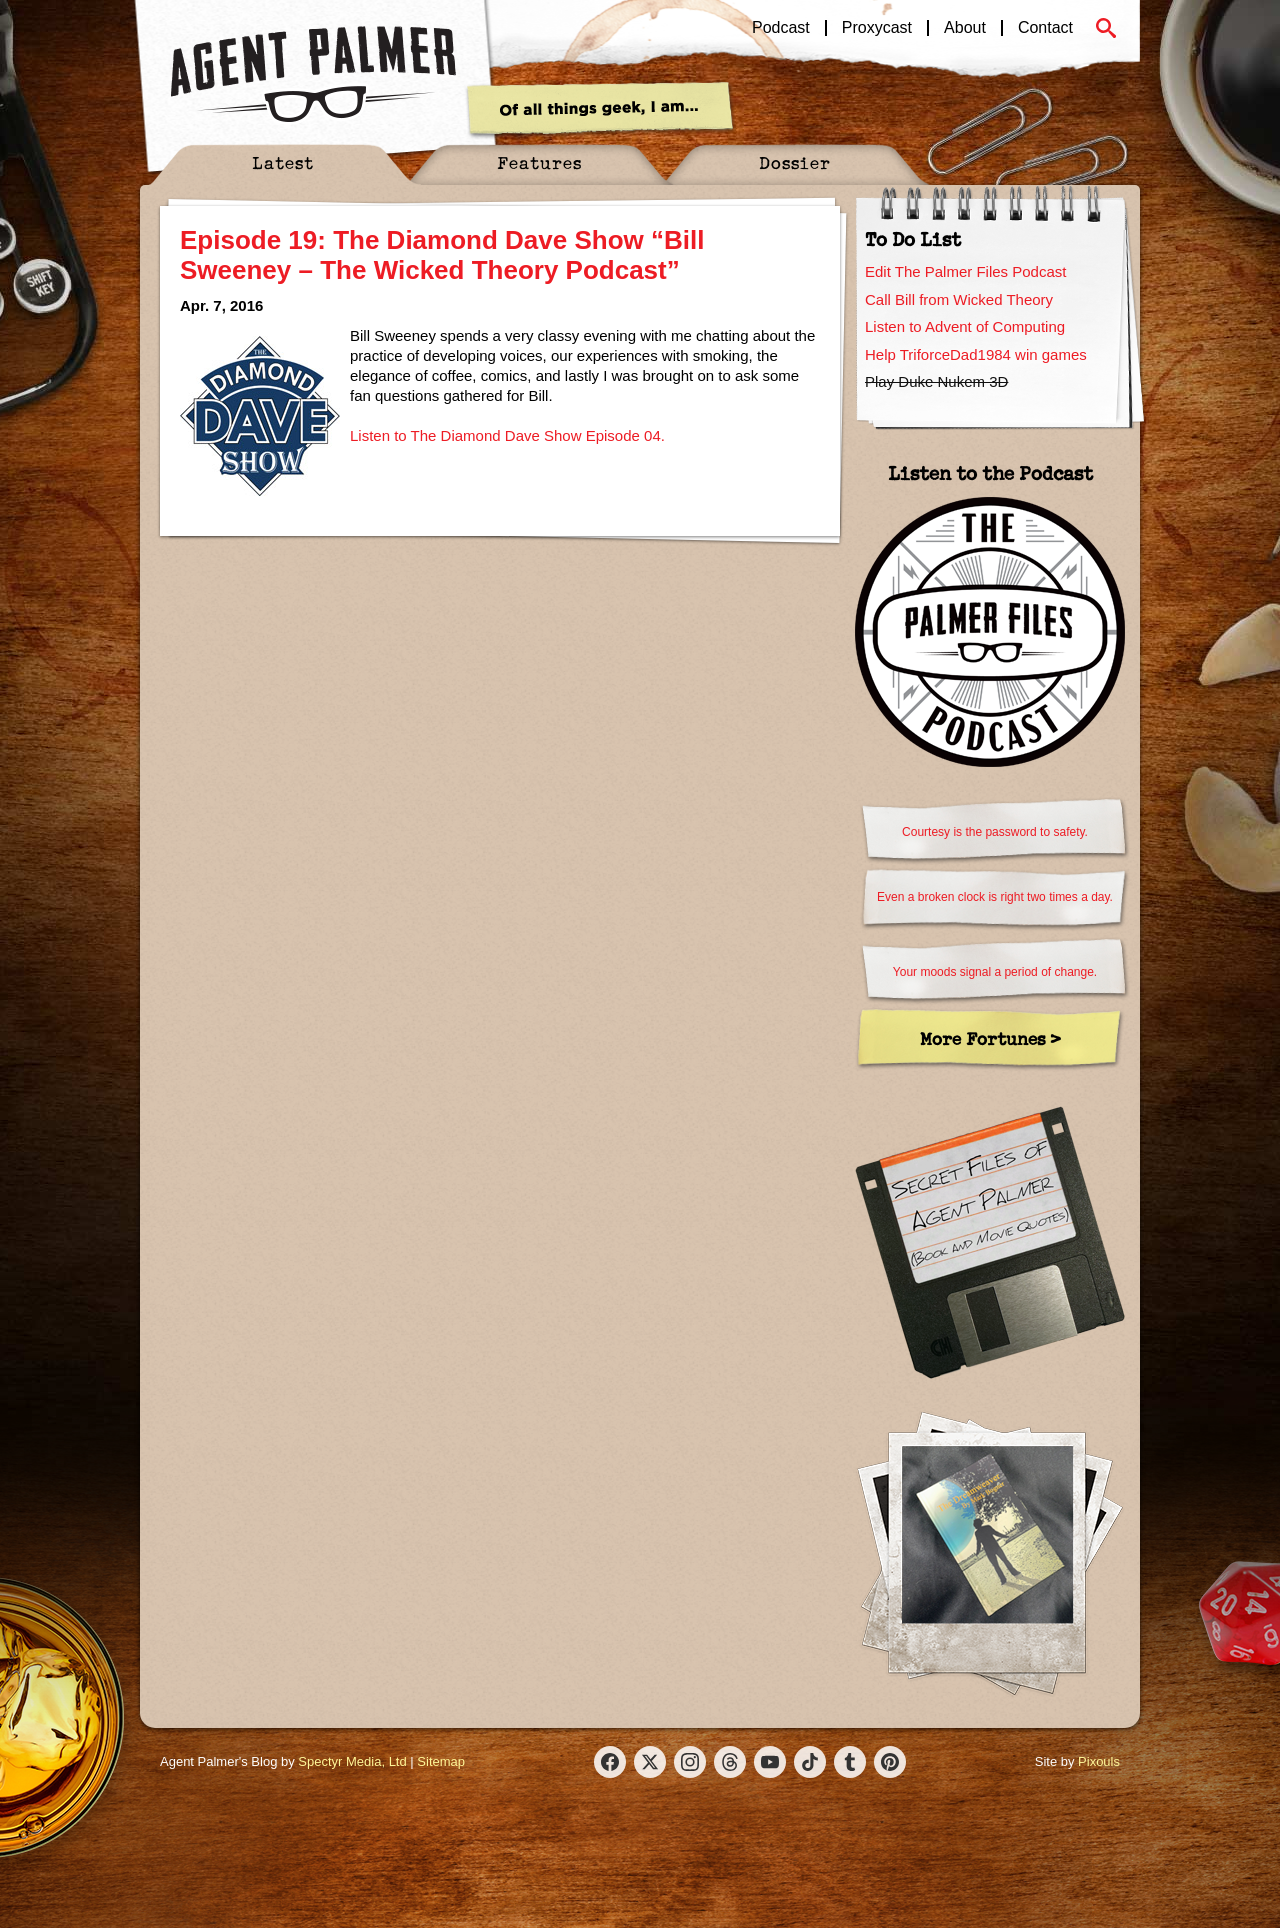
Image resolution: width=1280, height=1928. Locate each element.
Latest (283, 162)
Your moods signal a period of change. (995, 972)
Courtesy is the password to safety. (995, 832)
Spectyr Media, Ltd (352, 1761)
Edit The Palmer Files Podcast (965, 271)
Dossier (795, 162)
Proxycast (877, 28)
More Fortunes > (990, 1038)
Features (539, 162)
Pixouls (1099, 1761)
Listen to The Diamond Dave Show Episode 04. (507, 435)
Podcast (781, 28)
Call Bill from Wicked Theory (959, 299)
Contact (1045, 28)
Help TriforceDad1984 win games (976, 354)
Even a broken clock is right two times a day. (995, 897)
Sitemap (441, 1761)
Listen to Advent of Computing (965, 326)
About (965, 28)
